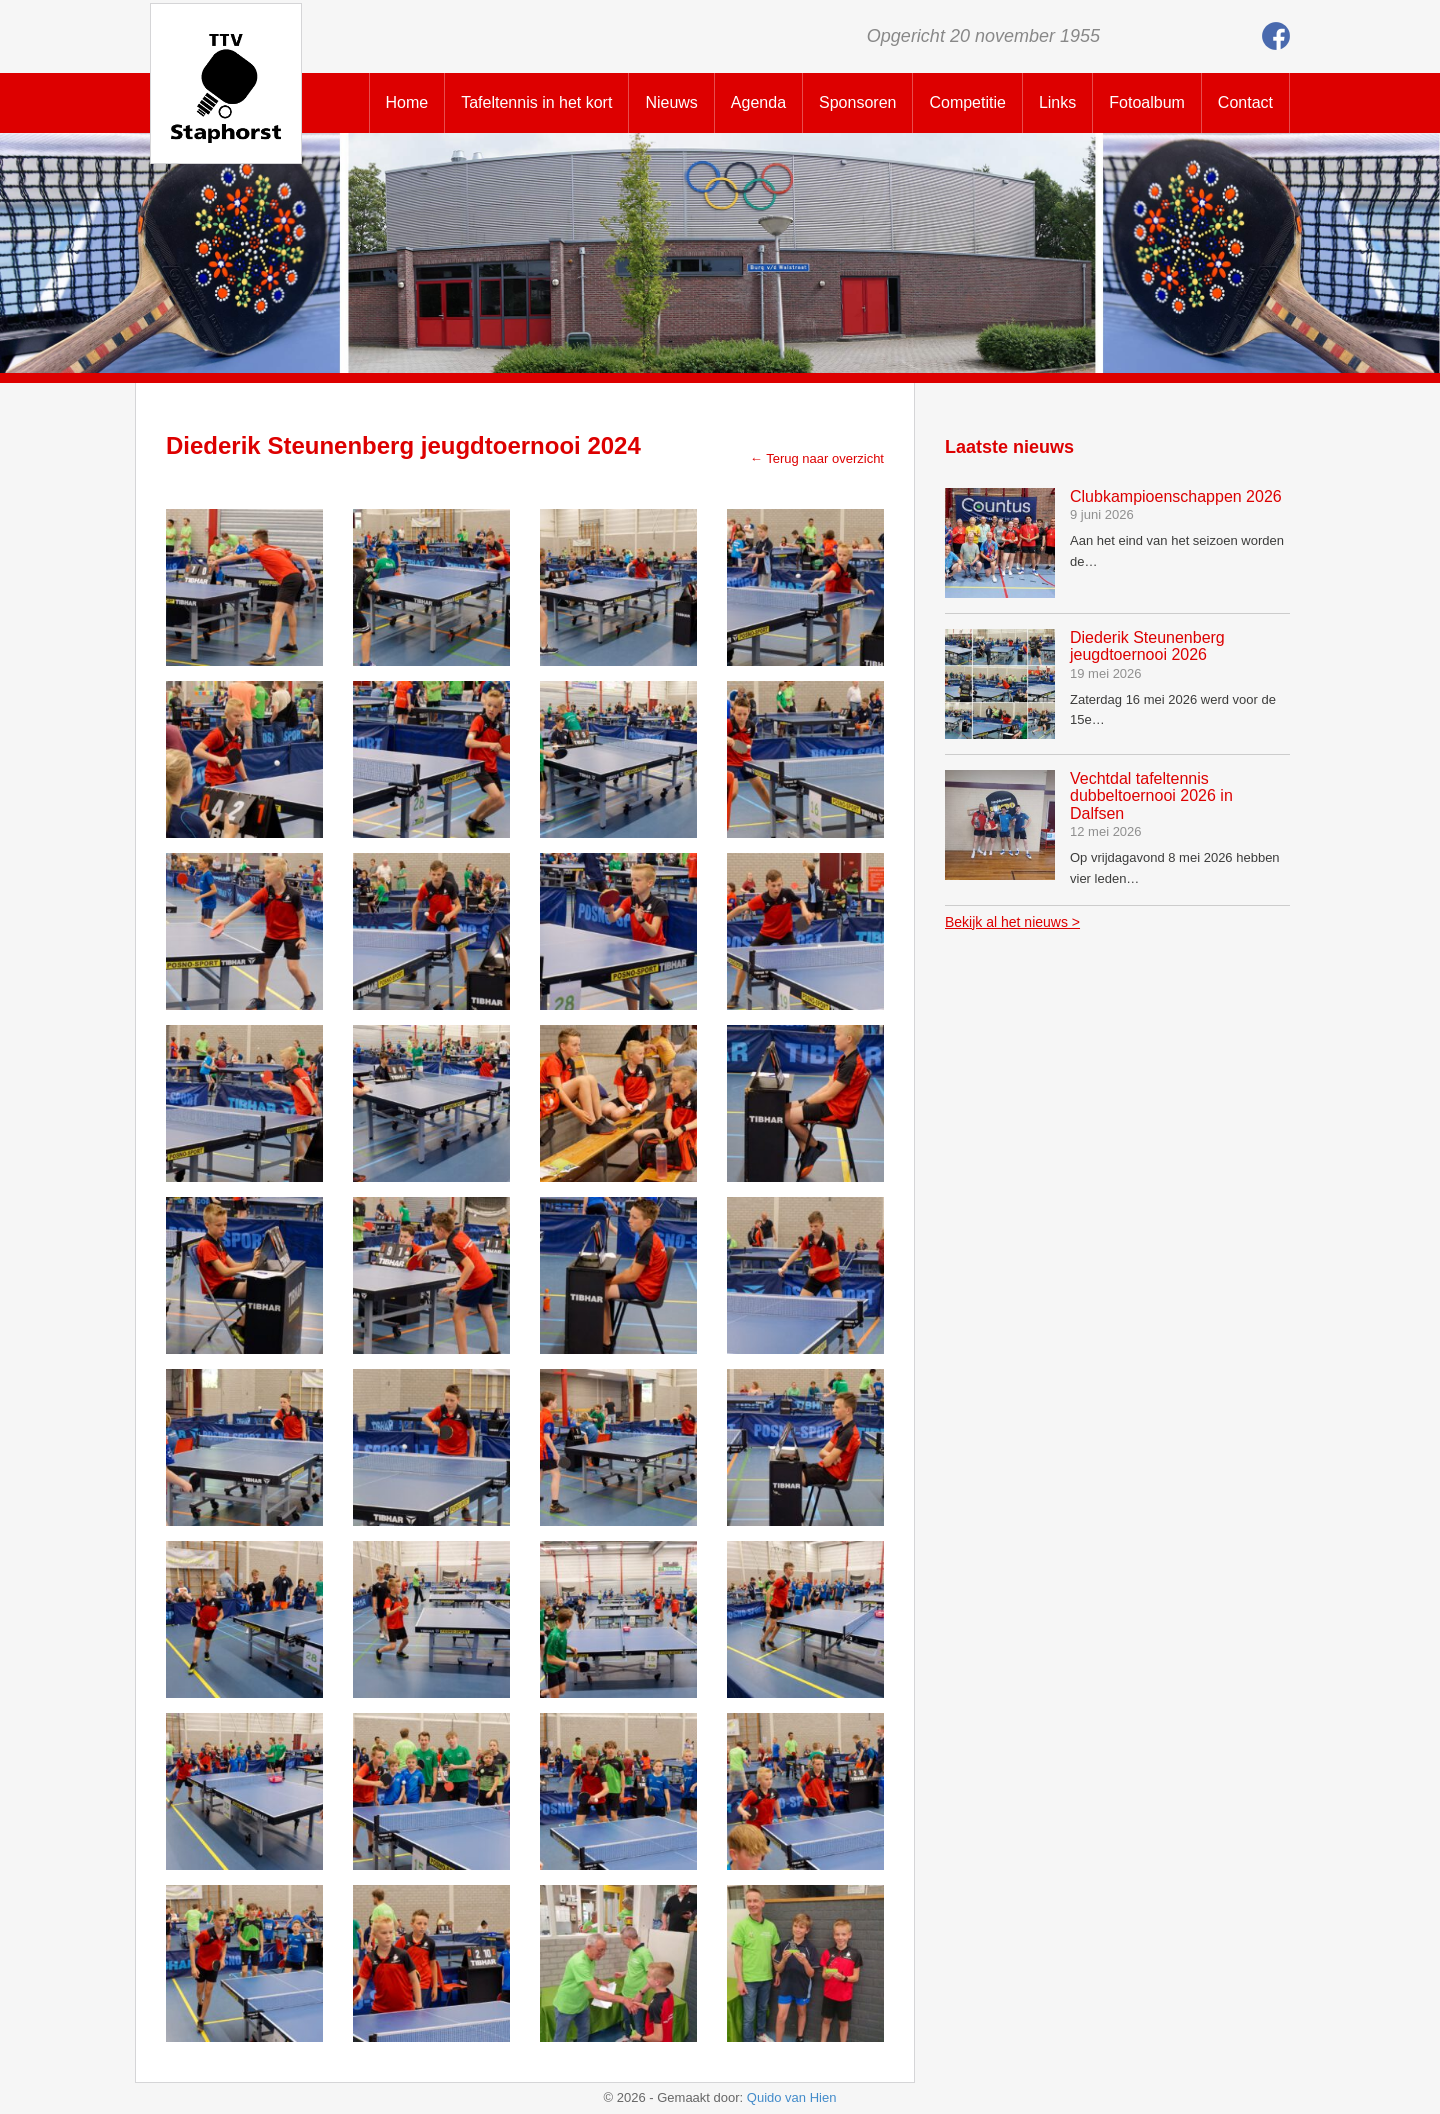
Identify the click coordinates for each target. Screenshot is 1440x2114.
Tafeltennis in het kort (536, 102)
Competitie (967, 102)
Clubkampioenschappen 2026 (1176, 496)
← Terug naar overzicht (817, 458)
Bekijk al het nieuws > (1012, 922)
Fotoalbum (1147, 102)
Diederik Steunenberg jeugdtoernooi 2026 (1147, 646)
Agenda (758, 102)
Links (1057, 102)
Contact (1245, 102)
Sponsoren (857, 102)
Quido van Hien (792, 2097)
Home (407, 102)
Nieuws (671, 102)
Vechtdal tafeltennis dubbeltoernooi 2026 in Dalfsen (1151, 796)
